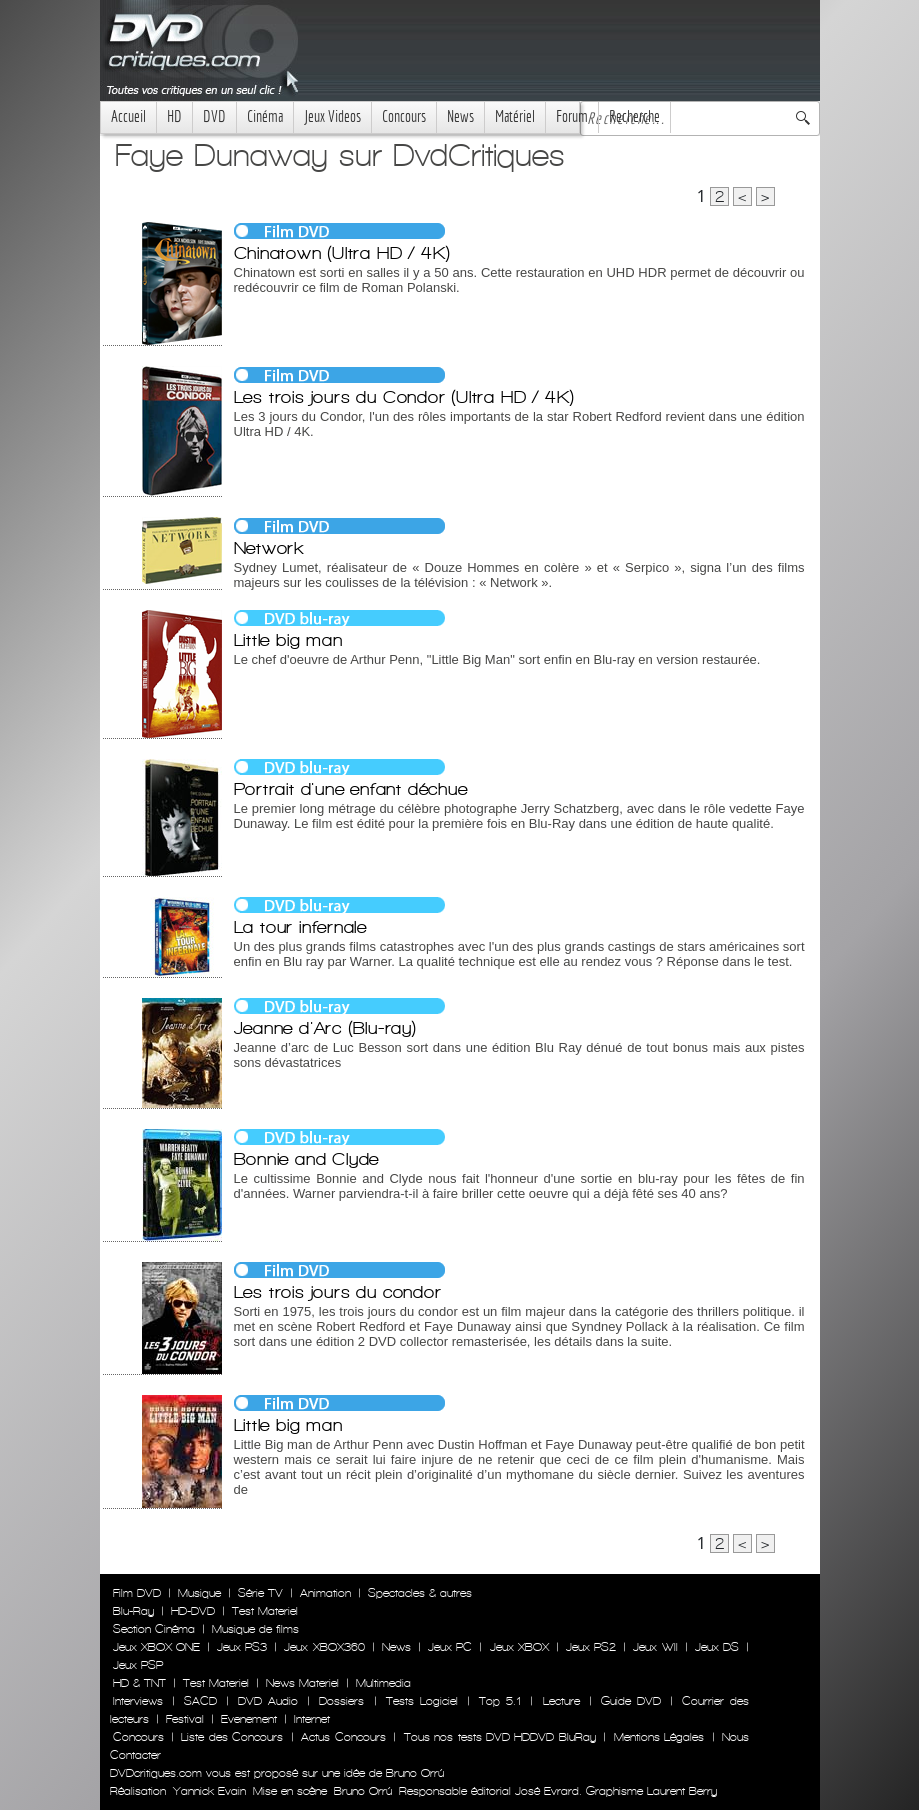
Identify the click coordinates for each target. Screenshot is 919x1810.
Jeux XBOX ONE (156, 1647)
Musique (199, 1593)
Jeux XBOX (519, 1647)
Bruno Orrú (363, 1791)
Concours (404, 116)
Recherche (634, 116)
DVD (214, 116)
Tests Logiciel (422, 1701)
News (460, 116)
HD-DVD (193, 1611)
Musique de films (255, 1629)
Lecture (561, 1701)
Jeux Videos (332, 116)
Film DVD (137, 1593)
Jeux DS (717, 1647)
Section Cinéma (154, 1629)
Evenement (249, 1719)
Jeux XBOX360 (324, 1647)
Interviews (138, 1701)
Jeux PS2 (591, 1647)
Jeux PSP (138, 1665)
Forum (572, 116)
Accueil (128, 116)
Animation (325, 1593)
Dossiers (341, 1701)
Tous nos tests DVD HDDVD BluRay (500, 1737)
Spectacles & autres (420, 1593)
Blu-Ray (133, 1611)
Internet (312, 1719)
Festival (185, 1719)
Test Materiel (265, 1611)
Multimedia (383, 1683)
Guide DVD (631, 1701)
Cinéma (265, 116)
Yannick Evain (209, 1791)
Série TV (260, 1593)
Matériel (515, 116)
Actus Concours (343, 1737)
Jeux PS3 (242, 1647)
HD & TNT (139, 1683)
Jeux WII (655, 1647)
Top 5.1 (500, 1701)
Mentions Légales (659, 1737)
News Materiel (302, 1683)
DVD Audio (268, 1701)
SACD (200, 1701)
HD (174, 116)
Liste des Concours (232, 1737)
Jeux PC (450, 1647)
